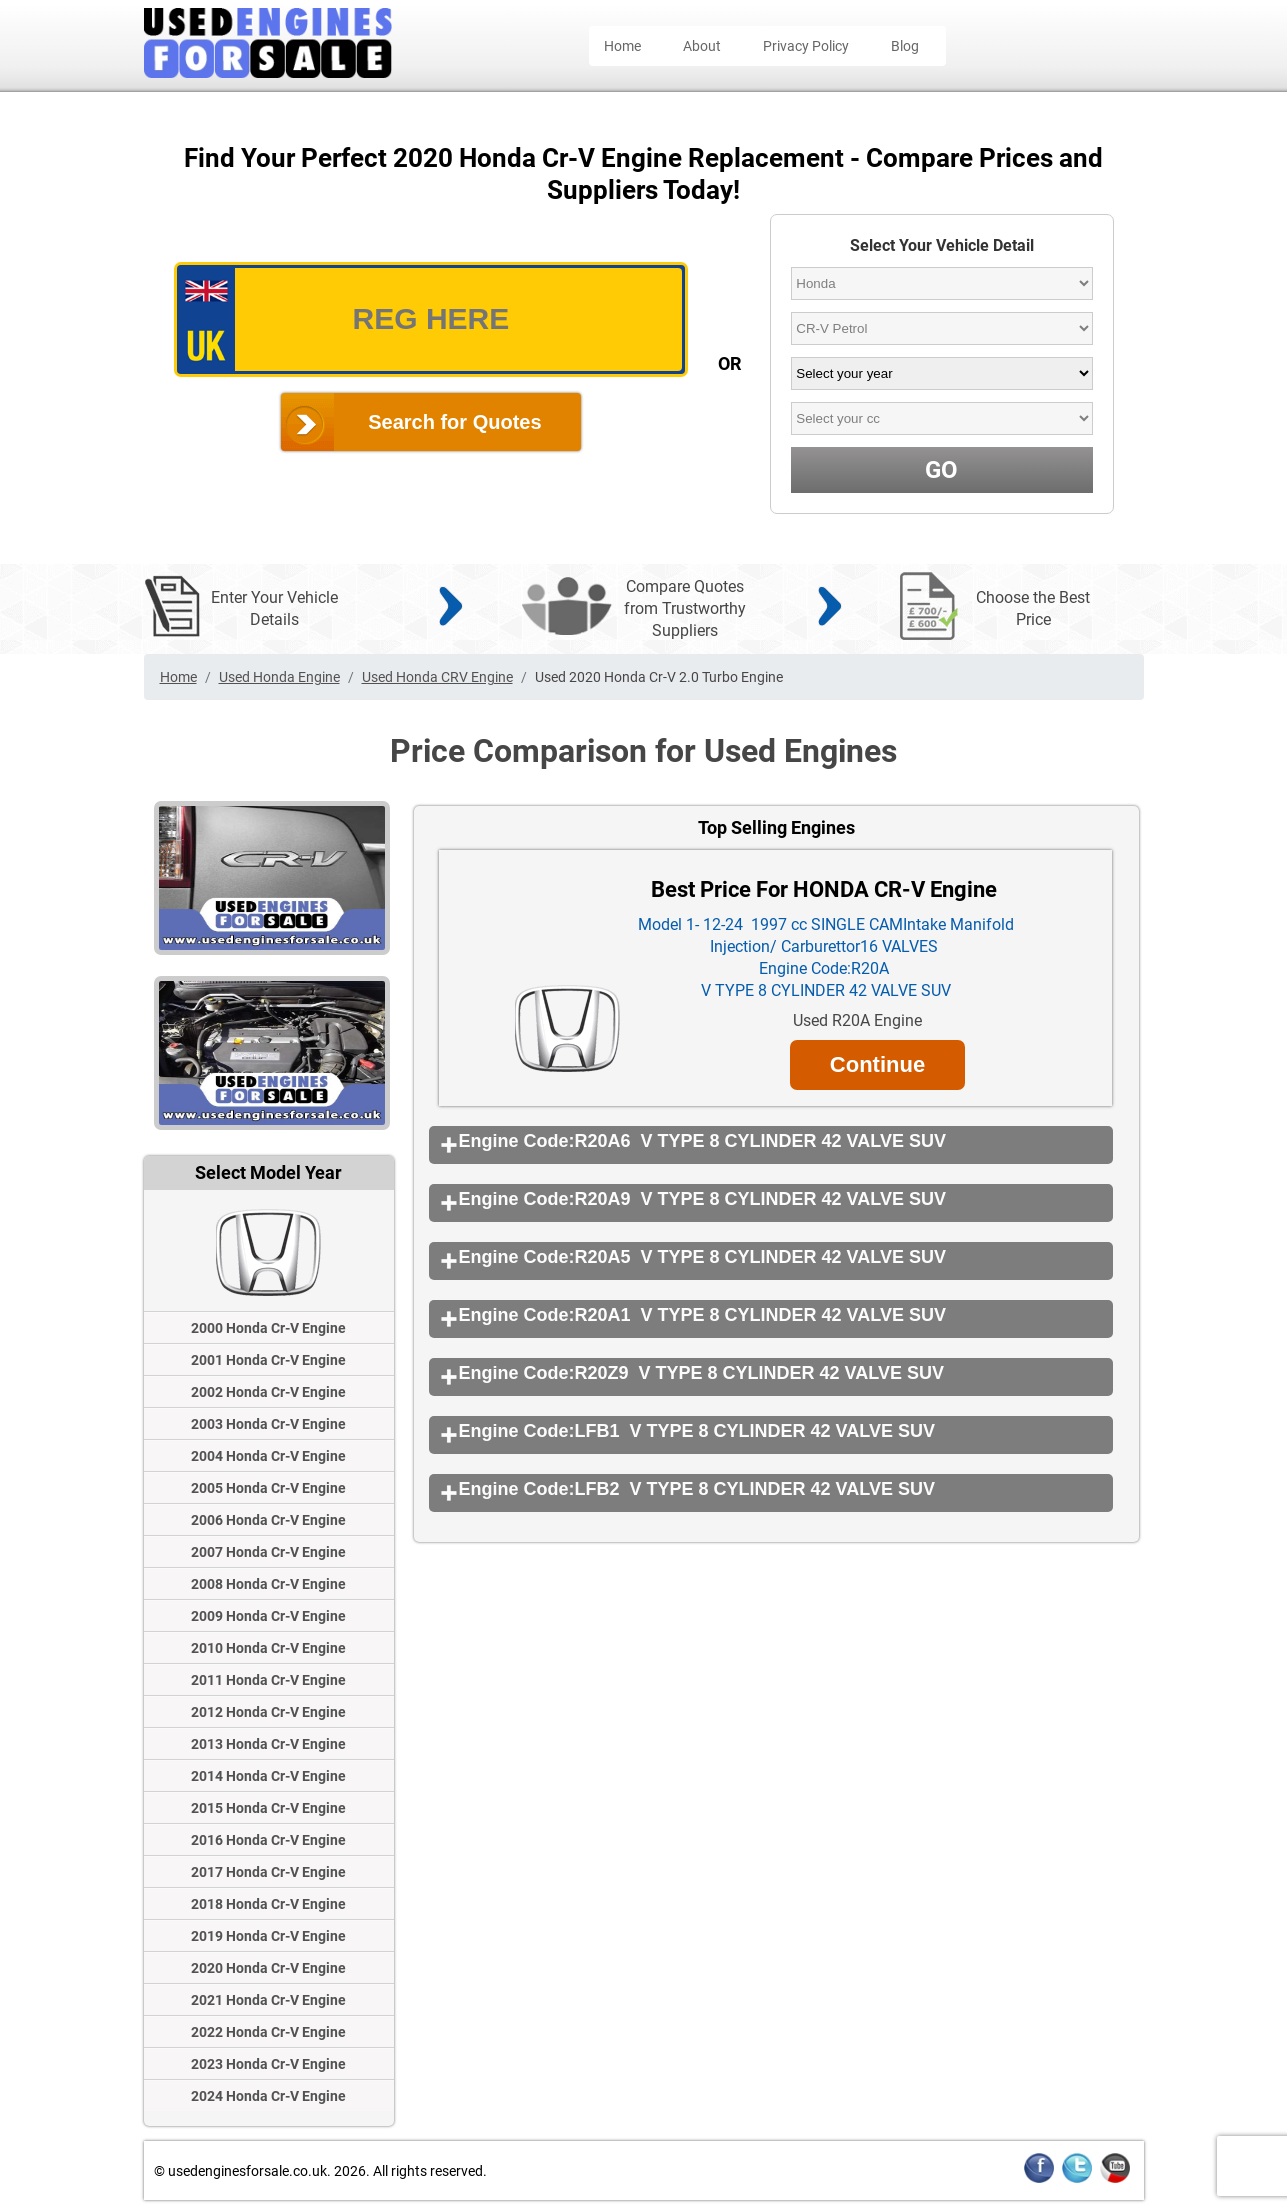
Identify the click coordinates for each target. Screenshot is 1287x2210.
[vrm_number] (431, 319)
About (702, 46)
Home (622, 46)
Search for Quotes (454, 422)
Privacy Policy (806, 46)
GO (941, 470)
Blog (905, 46)
